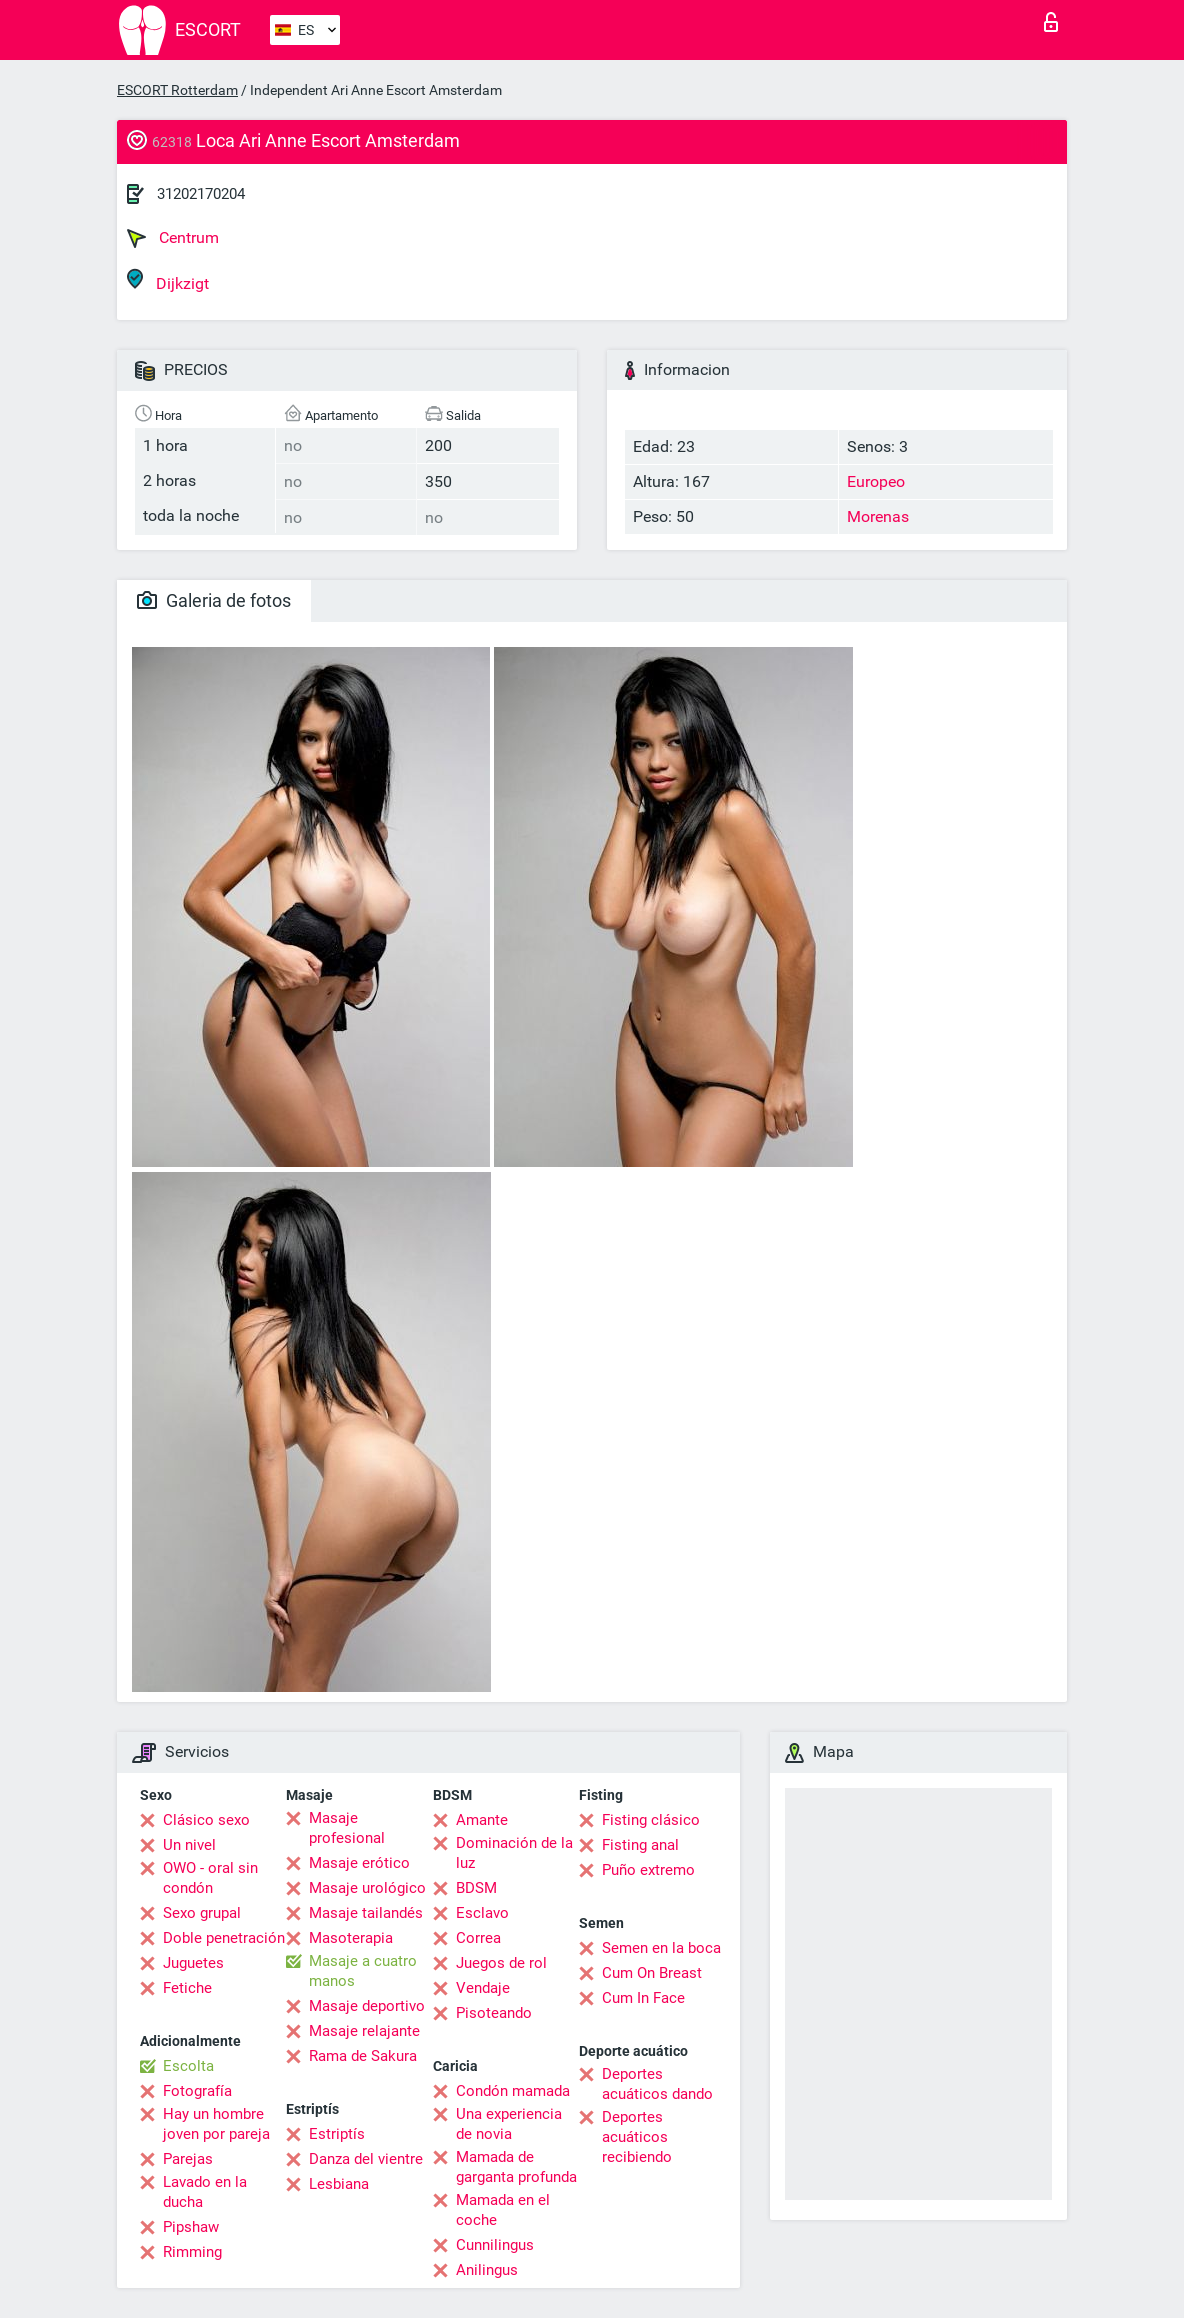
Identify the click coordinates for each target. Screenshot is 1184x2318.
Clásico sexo (206, 1820)
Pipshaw (191, 2227)
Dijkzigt (168, 280)
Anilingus (487, 2270)
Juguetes (193, 1963)
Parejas (188, 2159)
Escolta (188, 2066)
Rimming (192, 2252)
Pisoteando (494, 2013)
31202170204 (201, 194)
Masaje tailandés (366, 1913)
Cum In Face (643, 1998)
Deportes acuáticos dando (657, 2084)
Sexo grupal (202, 1913)
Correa (478, 1938)
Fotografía (197, 2091)
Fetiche (187, 1988)
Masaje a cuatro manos (363, 1971)
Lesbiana (339, 2184)
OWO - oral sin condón (210, 1878)
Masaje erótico (359, 1863)
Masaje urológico (367, 1888)
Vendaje (483, 1988)
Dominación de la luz (514, 1853)
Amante (482, 1820)
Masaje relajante (364, 2031)
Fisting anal (640, 1845)
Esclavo (482, 1913)
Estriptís (337, 2134)
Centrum (173, 238)
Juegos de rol (501, 1963)
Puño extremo (648, 1870)
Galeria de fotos (214, 600)
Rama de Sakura (363, 2056)
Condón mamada (513, 2091)
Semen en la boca (661, 1948)
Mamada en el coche (503, 2210)
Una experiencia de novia (509, 2124)
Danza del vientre (366, 2159)
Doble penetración (224, 1938)
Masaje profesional (347, 1828)
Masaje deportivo (367, 2006)
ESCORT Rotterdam (177, 90)
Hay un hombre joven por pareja (216, 2124)
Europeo (876, 481)
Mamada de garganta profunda (516, 2167)
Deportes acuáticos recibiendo (637, 2137)
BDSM (476, 1888)
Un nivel (189, 1845)
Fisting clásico (651, 1820)
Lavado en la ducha (205, 2192)
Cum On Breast (652, 1973)
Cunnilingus (495, 2245)
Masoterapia (351, 1938)
